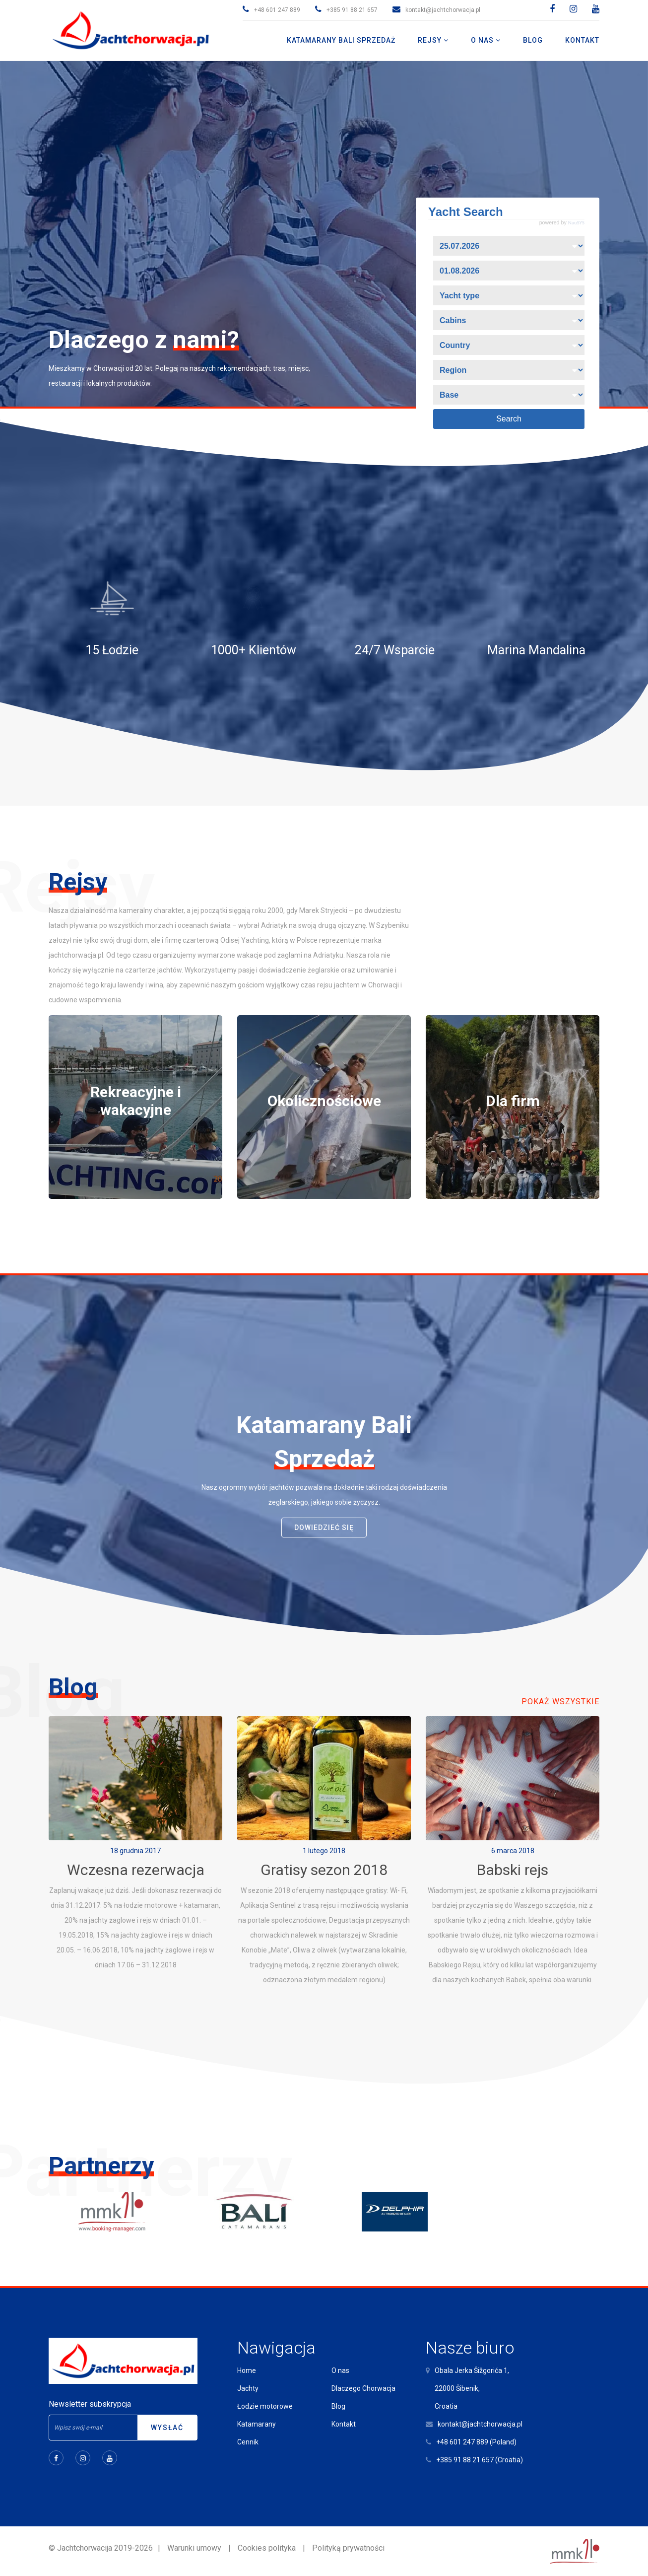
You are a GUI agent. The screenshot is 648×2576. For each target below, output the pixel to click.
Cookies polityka (267, 2548)
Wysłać (167, 2428)
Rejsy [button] (431, 40)
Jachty (248, 2388)
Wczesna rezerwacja (135, 1870)
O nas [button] (483, 40)
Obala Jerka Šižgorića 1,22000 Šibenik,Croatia (472, 2388)
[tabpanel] (135, 1107)
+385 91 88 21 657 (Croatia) (479, 2460)
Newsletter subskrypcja (90, 2404)
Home (246, 2370)
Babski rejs (512, 1870)
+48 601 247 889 (277, 9)
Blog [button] (533, 40)
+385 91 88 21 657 (352, 9)
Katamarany (256, 2424)
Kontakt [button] (582, 40)
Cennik (248, 2442)
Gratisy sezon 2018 (324, 1870)
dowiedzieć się (324, 1528)
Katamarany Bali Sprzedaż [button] (341, 40)
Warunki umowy (194, 2548)
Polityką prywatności (348, 2548)
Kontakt (343, 2424)
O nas (340, 2370)
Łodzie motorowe (265, 2406)
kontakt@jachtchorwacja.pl (442, 9)
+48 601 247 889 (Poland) (476, 2442)
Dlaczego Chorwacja (363, 2388)
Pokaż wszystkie (560, 1701)
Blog (338, 2406)
